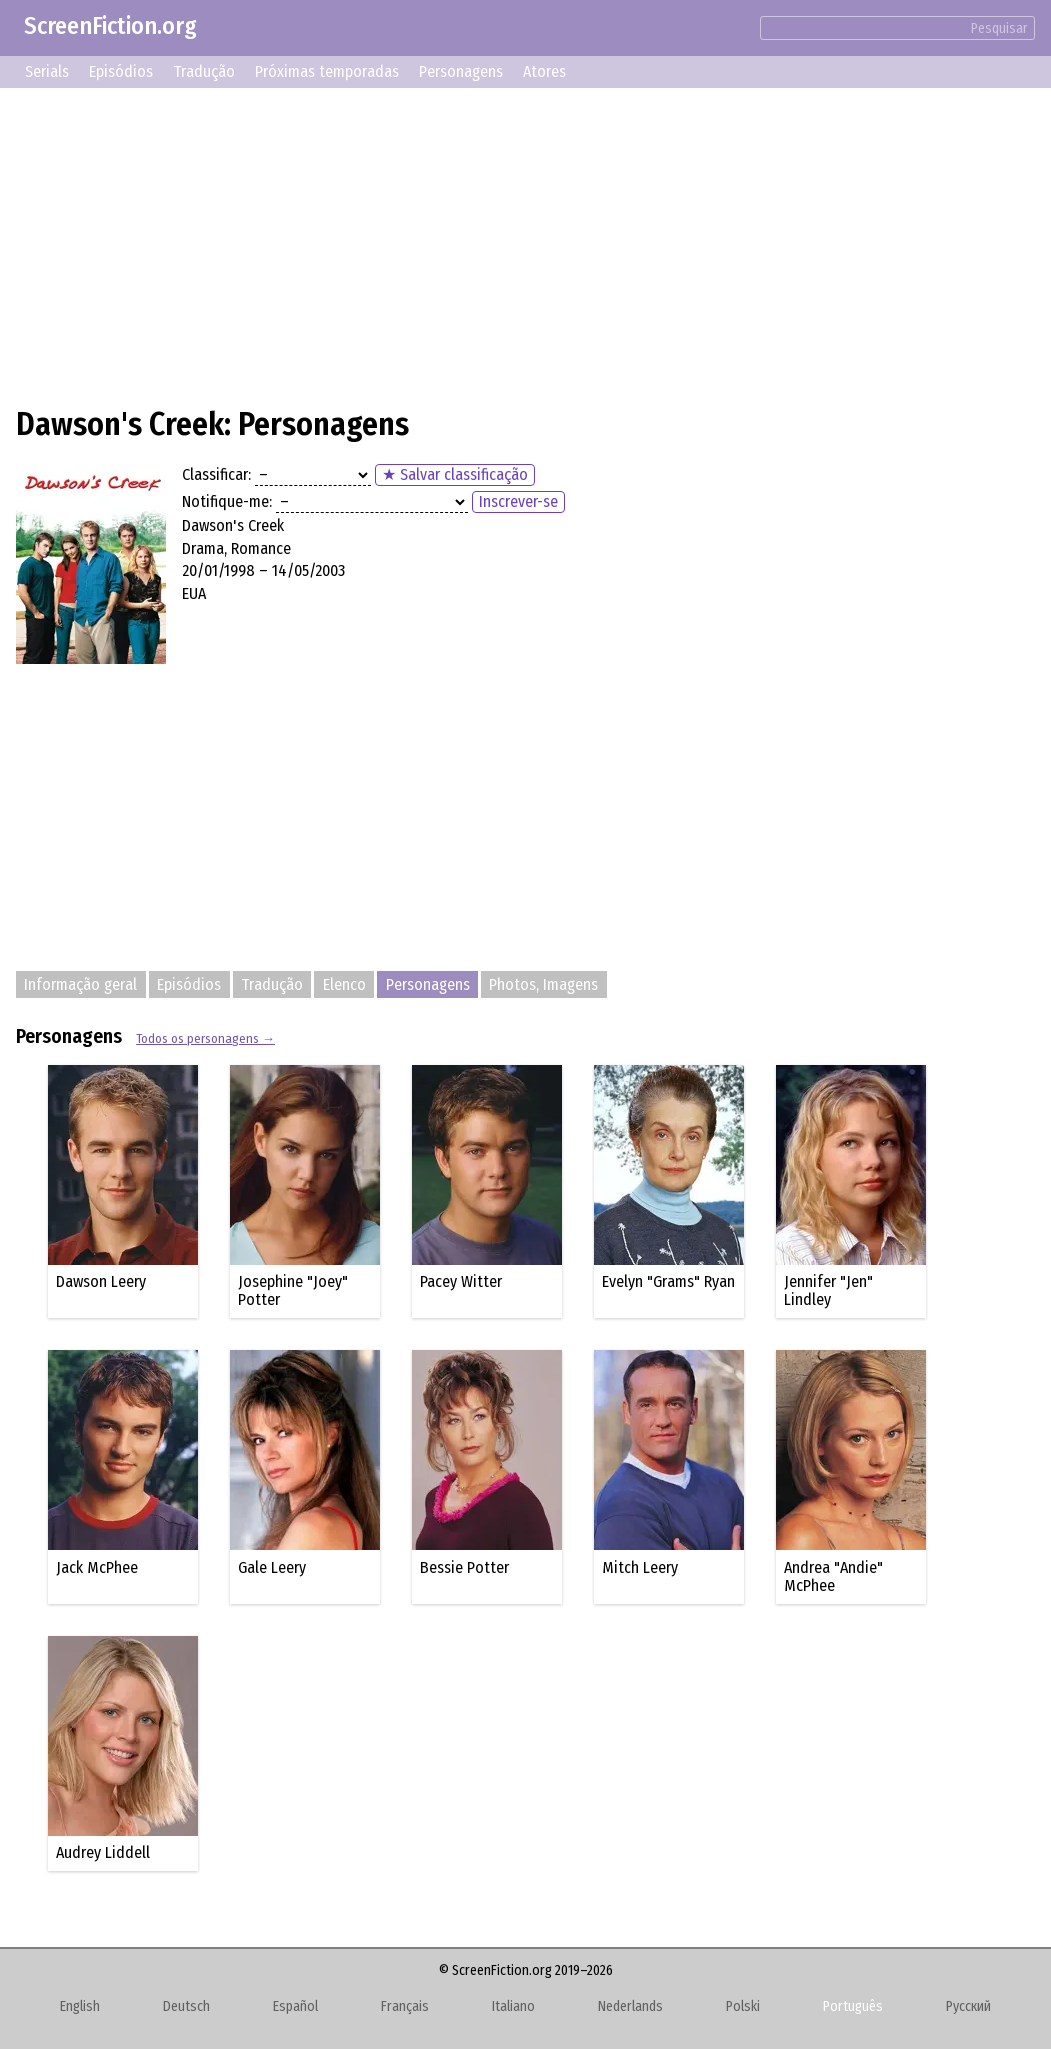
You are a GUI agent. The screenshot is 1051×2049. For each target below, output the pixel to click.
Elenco (344, 984)
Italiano (513, 2006)
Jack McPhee (97, 1567)
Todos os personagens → (205, 1038)
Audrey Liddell (103, 1852)
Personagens (461, 71)
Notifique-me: (227, 501)
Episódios (121, 71)
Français (405, 2006)
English (80, 2006)
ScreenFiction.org (110, 26)
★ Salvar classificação (455, 474)
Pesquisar (999, 28)
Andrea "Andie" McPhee (833, 1576)
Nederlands (630, 2006)
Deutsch (186, 2006)
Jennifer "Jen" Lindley (828, 1290)
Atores (544, 71)
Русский (968, 2006)
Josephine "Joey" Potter (293, 1290)
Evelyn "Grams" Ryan (668, 1281)
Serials (47, 71)
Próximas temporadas (327, 71)
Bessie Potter (464, 1567)
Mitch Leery (640, 1567)
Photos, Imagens (543, 984)
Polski (743, 2006)
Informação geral (80, 984)
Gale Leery (272, 1567)
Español (295, 2006)
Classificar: (216, 474)
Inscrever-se (518, 501)
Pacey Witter (461, 1281)
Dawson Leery (101, 1281)
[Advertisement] (525, 244)
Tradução (204, 71)
